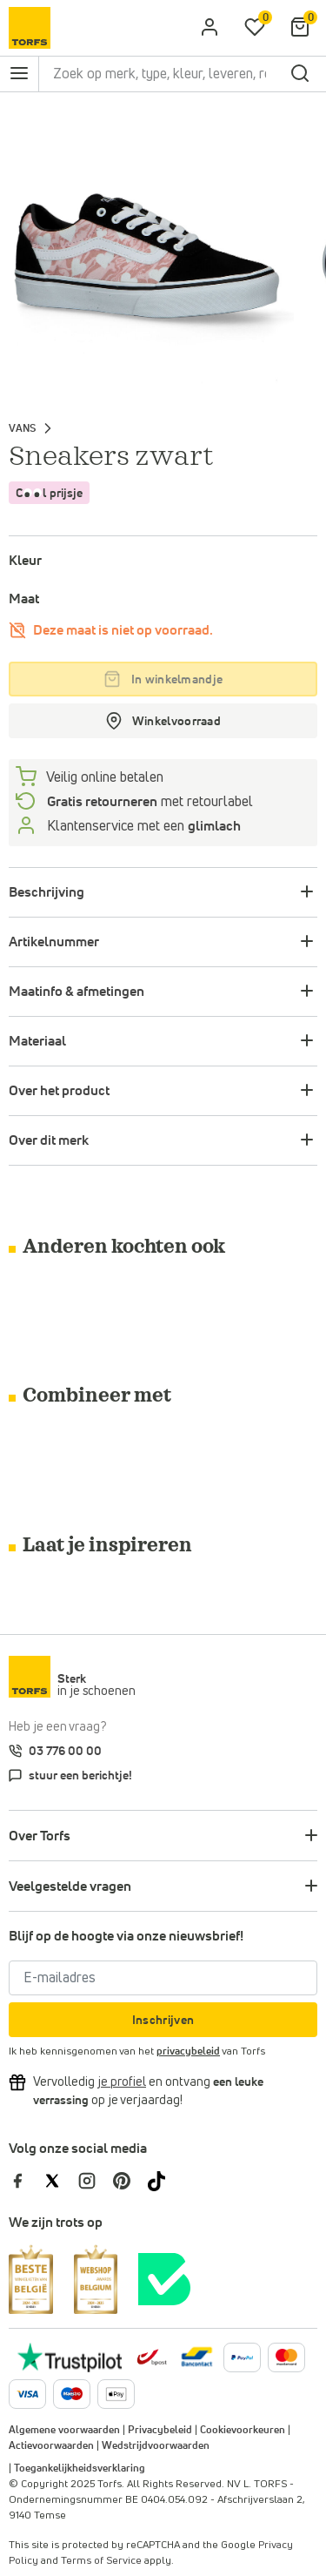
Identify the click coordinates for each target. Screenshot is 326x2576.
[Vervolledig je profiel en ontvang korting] (121, 2082)
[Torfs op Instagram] (95, 2181)
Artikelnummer (54, 942)
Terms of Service (101, 2561)
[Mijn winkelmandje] (300, 27)
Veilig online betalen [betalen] (103, 777)
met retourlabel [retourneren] (148, 802)
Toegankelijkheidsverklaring (79, 2469)
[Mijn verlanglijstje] (254, 27)
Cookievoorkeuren (242, 2430)
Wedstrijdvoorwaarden (156, 2446)
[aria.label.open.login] (209, 27)
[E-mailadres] (163, 1978)
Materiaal (37, 1041)
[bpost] (150, 2357)
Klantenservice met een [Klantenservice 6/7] (142, 826)
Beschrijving (46, 892)
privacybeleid (188, 2052)
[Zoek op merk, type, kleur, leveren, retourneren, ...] (161, 74)
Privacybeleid (160, 2430)
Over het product (59, 1091)
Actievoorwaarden (51, 2446)
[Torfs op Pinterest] (130, 2181)
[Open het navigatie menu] (19, 74)
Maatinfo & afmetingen (76, 992)
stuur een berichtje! (80, 1776)
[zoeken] (300, 74)
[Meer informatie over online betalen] (196, 2357)
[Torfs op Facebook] (26, 2181)
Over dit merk (49, 1140)
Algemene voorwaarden (64, 2430)
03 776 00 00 (65, 1751)
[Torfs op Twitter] (60, 2181)
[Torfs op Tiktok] (163, 2181)
